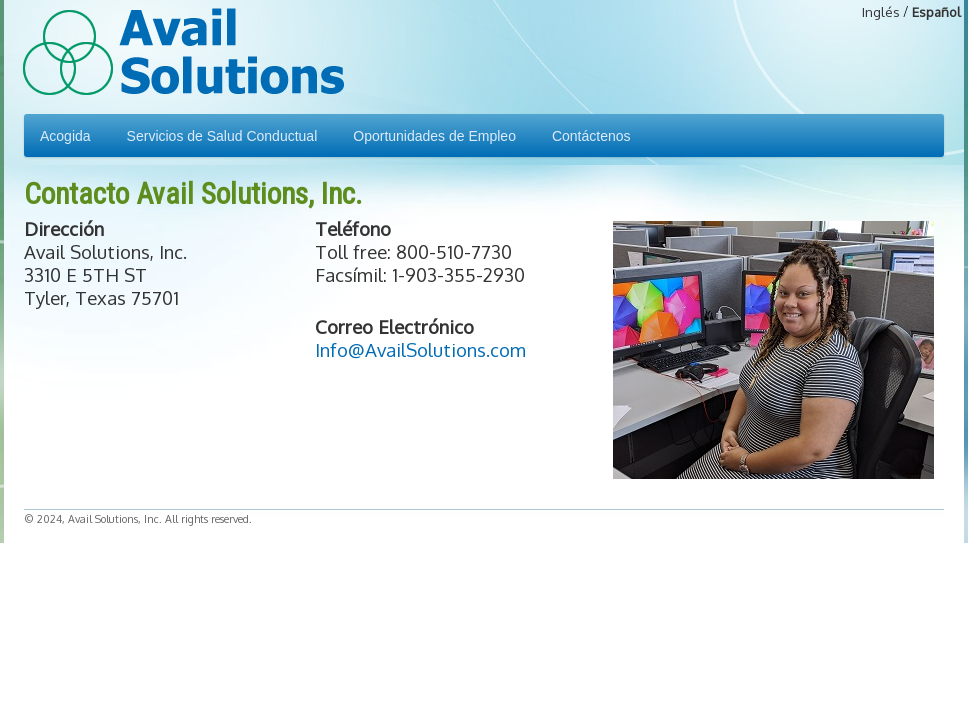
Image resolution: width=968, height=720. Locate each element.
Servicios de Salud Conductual (222, 136)
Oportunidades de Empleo (434, 136)
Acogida (65, 136)
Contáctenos (591, 136)
